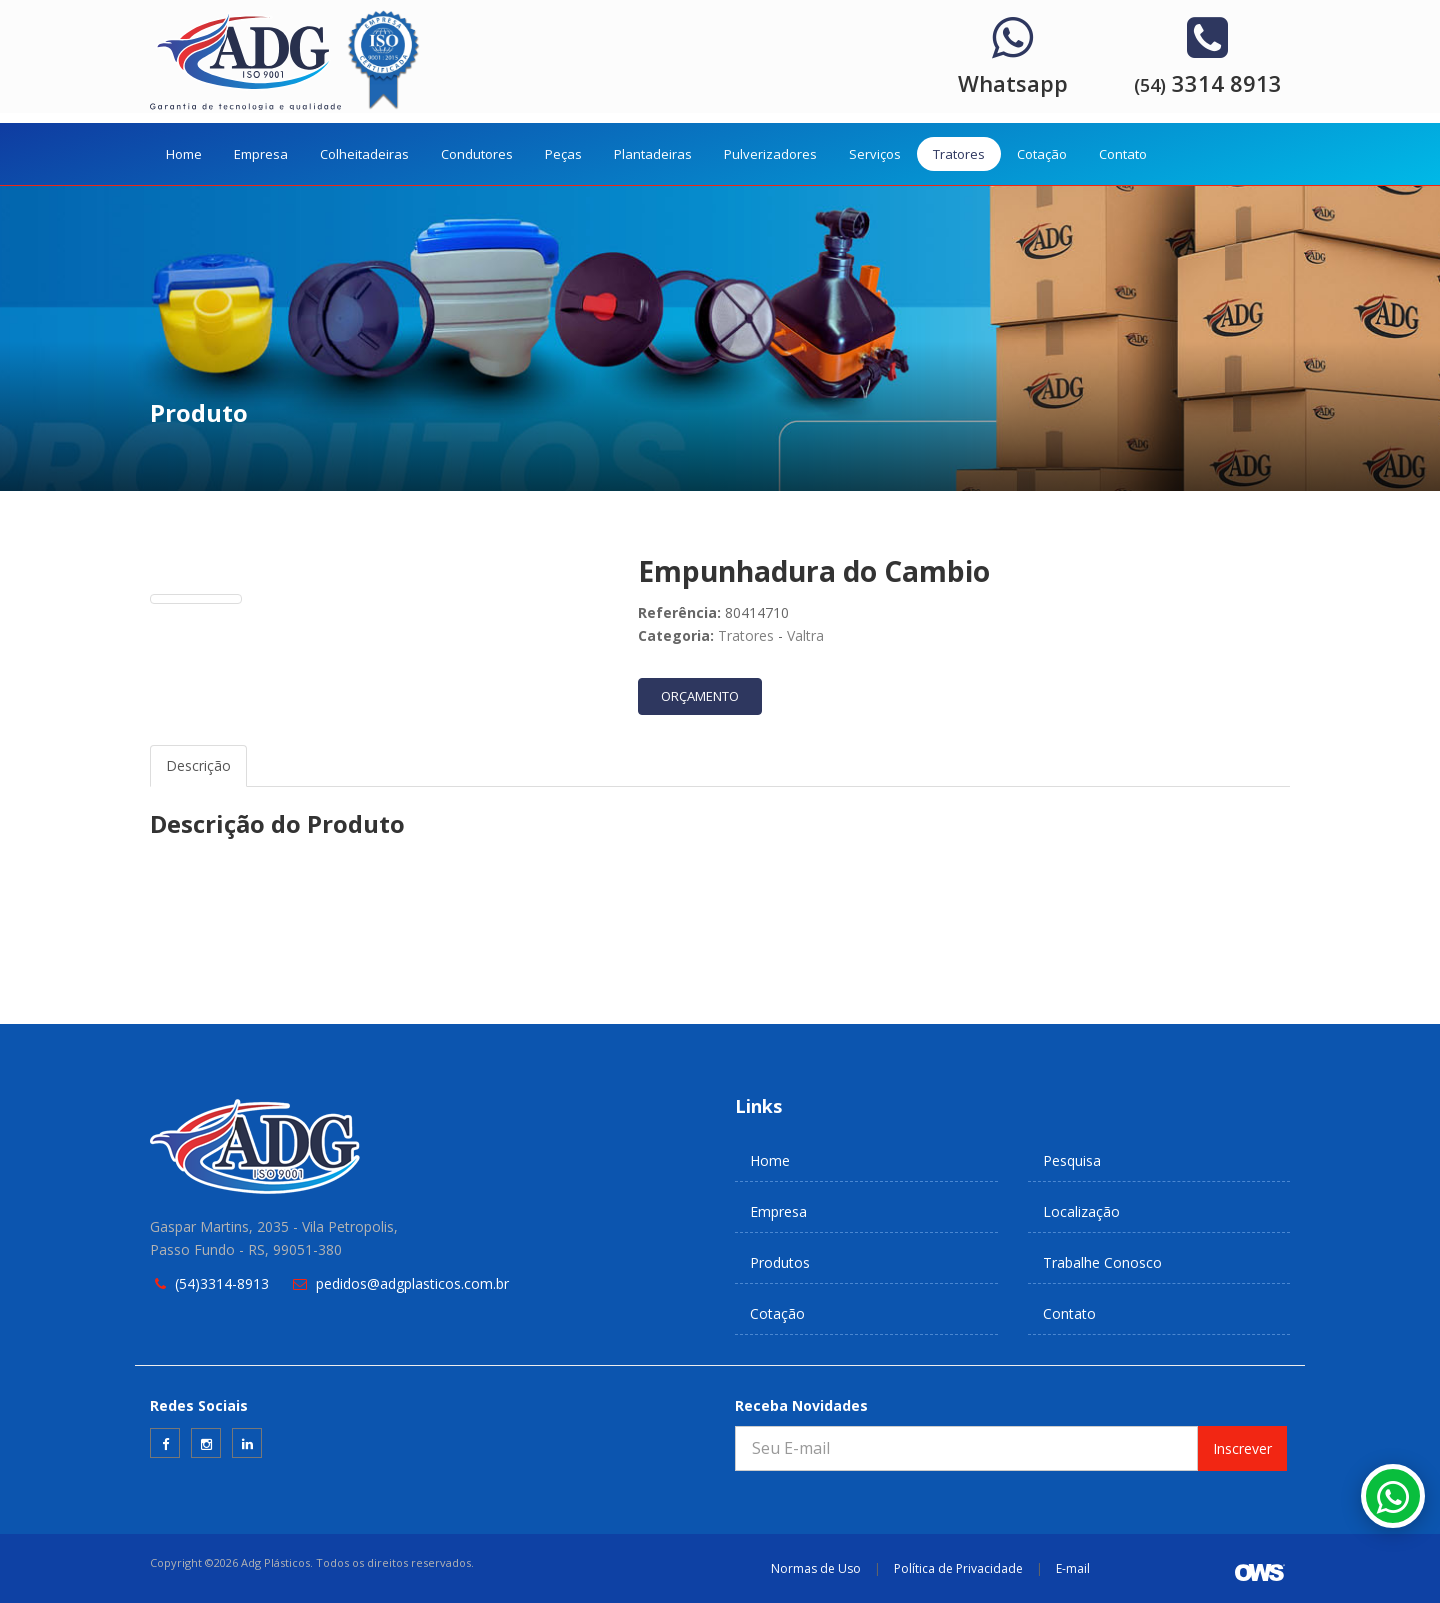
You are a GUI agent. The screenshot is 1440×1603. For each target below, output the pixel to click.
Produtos (780, 1262)
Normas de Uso (816, 1568)
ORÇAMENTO (700, 696)
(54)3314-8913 (222, 1283)
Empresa (261, 154)
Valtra (805, 635)
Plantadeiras (653, 154)
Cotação (1042, 154)
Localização (1081, 1211)
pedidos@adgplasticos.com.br (412, 1283)
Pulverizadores (770, 154)
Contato (1123, 154)
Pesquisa (1072, 1160)
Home (184, 154)
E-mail (1073, 1568)
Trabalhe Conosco (1102, 1262)
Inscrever (1242, 1448)
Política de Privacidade (958, 1568)
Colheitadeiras (364, 154)
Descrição (198, 765)
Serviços (875, 154)
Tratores (959, 154)
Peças (563, 154)
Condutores (477, 154)
